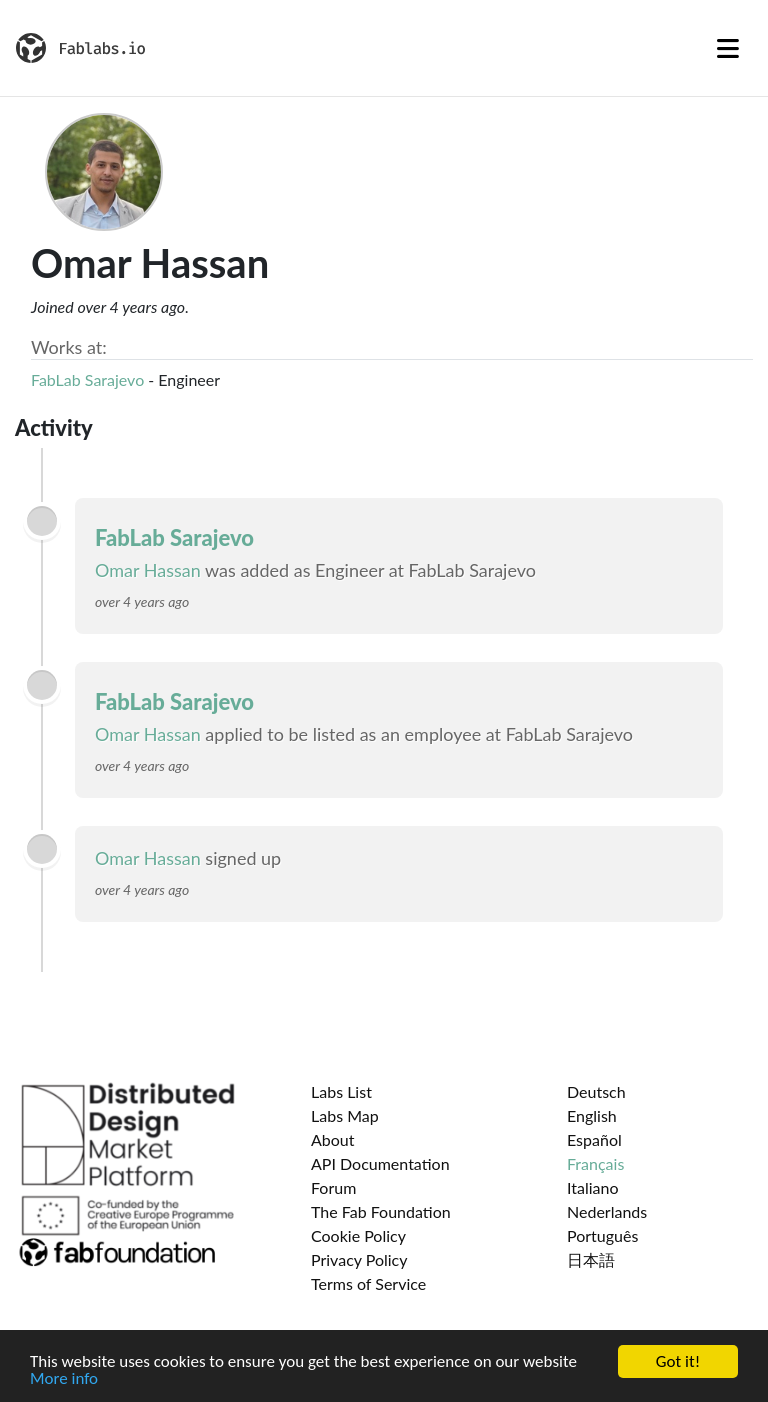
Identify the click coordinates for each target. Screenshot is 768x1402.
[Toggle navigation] (728, 48)
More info (64, 1381)
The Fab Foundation (381, 1211)
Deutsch (596, 1091)
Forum (333, 1187)
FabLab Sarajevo (87, 379)
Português (602, 1235)
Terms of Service (368, 1283)
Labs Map (345, 1115)
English (592, 1115)
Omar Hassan (148, 570)
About (333, 1139)
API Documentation (380, 1163)
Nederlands (607, 1211)
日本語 (591, 1259)
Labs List (341, 1091)
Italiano (593, 1187)
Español (594, 1139)
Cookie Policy (358, 1235)
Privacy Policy (359, 1259)
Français (595, 1163)
